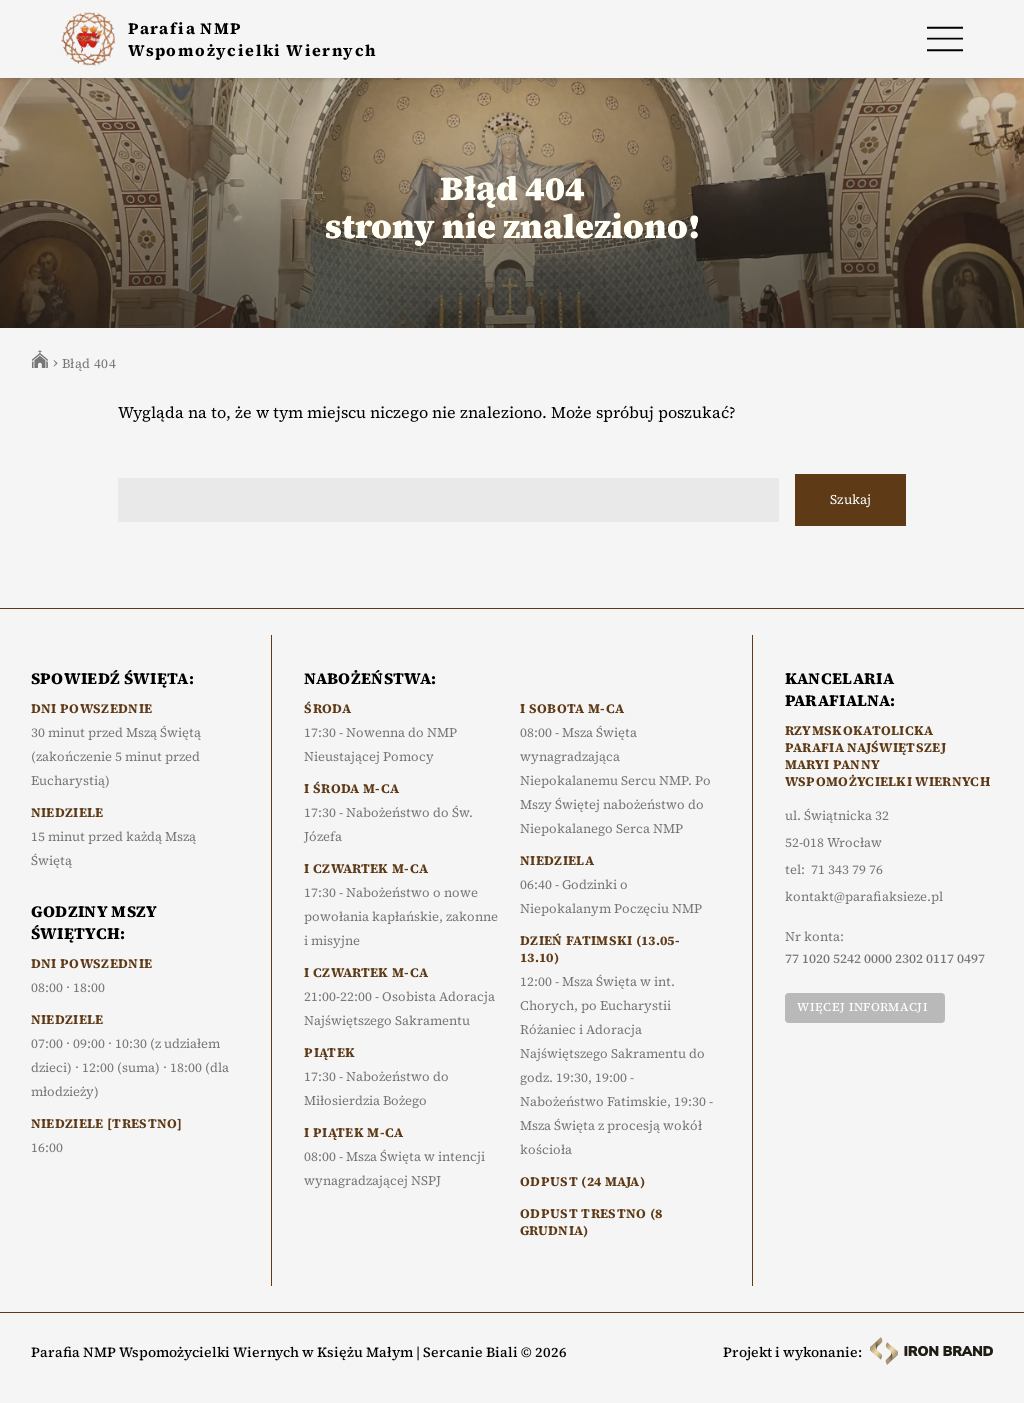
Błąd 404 (89, 363)
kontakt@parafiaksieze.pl (864, 897)
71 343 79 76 (847, 870)
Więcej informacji (862, 1007)
